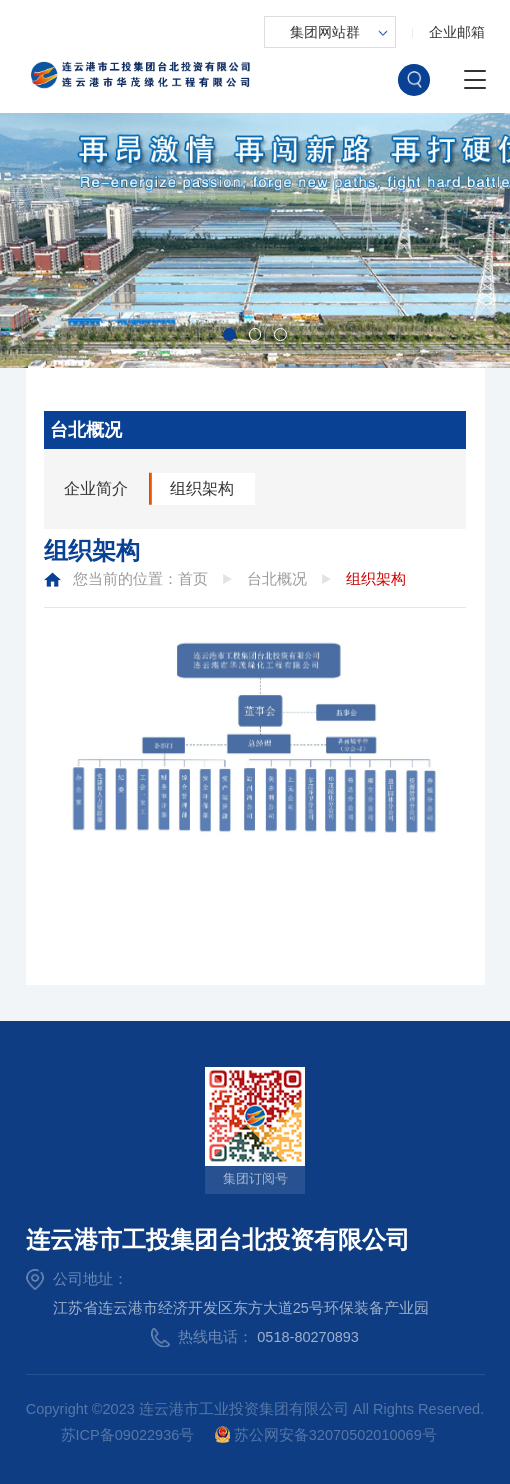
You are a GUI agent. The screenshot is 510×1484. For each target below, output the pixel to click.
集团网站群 (325, 32)
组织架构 (202, 488)
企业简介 (96, 488)
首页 (193, 579)
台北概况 (277, 579)
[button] (229, 334)
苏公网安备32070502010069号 (326, 1434)
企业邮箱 (457, 32)
